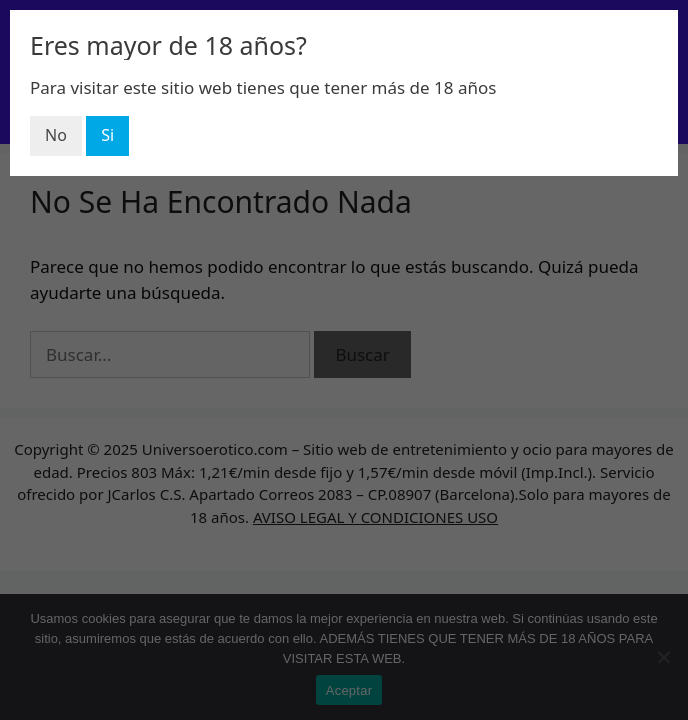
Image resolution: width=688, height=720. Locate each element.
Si (107, 135)
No (56, 135)
